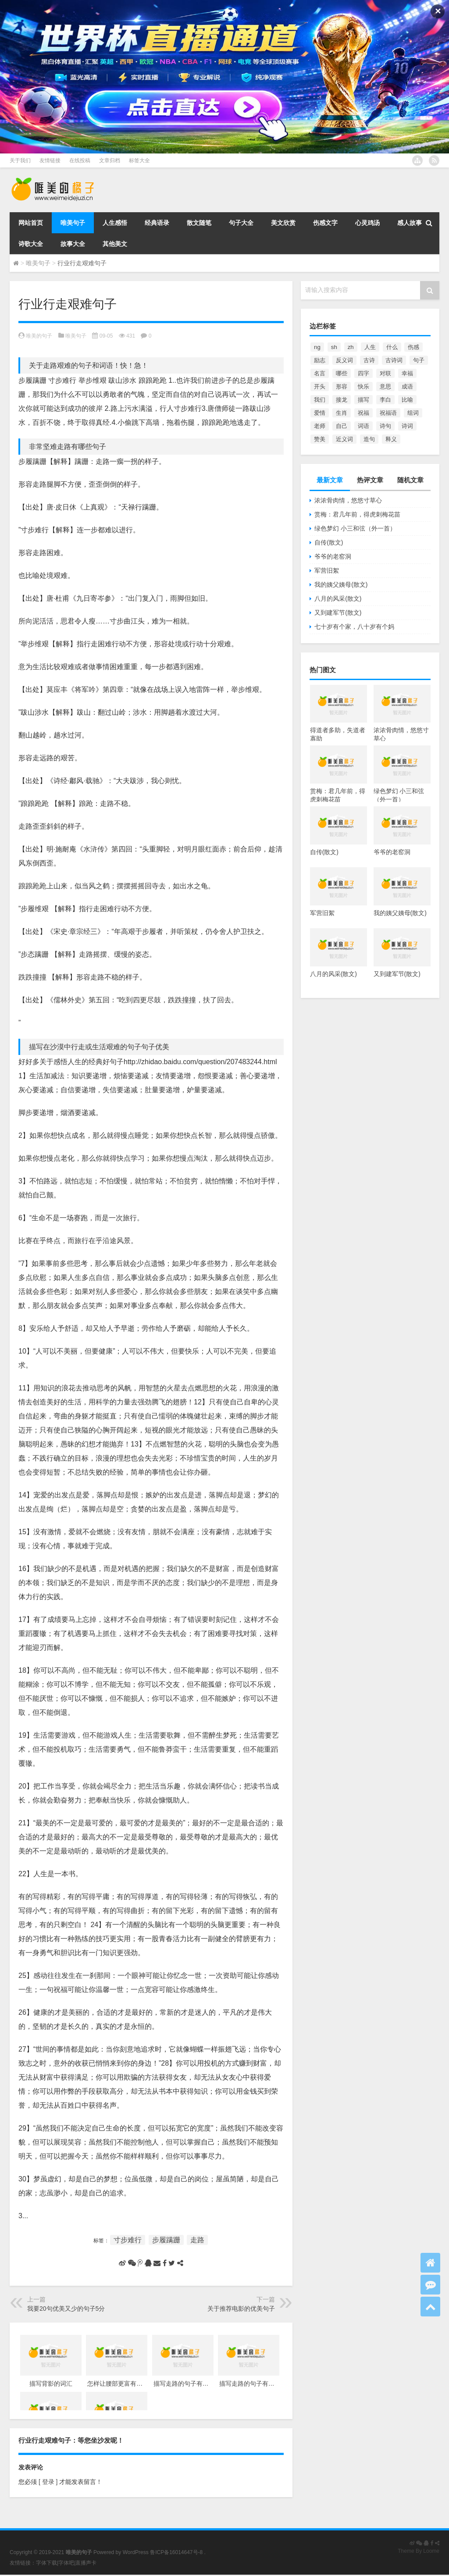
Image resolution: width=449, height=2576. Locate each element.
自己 (341, 426)
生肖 (341, 413)
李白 (385, 399)
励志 (319, 360)
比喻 (407, 399)
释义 (391, 439)
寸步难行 (128, 2240)
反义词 (344, 360)
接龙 (341, 399)
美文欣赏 (283, 222)
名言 (319, 373)
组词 (413, 413)
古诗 (369, 360)
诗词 (407, 426)
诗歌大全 (30, 243)
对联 (385, 373)
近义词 (344, 439)
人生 (370, 347)
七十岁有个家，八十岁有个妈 (354, 626)
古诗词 (394, 360)
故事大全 (73, 243)
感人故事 (409, 222)
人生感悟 (115, 222)
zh (351, 347)
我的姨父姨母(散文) (340, 584)
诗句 (385, 426)
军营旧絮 (326, 570)
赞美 (319, 439)
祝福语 (388, 413)
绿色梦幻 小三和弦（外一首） (355, 528)
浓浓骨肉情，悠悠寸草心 (348, 500)
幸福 (407, 373)
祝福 (363, 413)
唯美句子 (73, 222)
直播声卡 (85, 2563)
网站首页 (30, 222)
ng (317, 347)
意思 (385, 386)
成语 (407, 386)
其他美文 (115, 243)
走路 (197, 2240)
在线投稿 (79, 160)
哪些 (341, 373)
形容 (341, 386)
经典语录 (157, 222)
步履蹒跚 (166, 2240)
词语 (363, 426)
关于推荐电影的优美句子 (241, 2308)
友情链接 (50, 160)
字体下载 (46, 2563)
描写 (363, 399)
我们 (319, 399)
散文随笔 (199, 222)
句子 (418, 360)
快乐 (363, 386)
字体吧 (66, 2563)
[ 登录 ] (48, 2481)
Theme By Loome (418, 2551)
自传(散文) (328, 542)
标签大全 (139, 160)
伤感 (413, 347)
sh (334, 347)
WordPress (136, 2552)
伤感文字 (325, 222)
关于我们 (20, 160)
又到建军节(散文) (337, 612)
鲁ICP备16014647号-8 (176, 2552)
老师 (319, 426)
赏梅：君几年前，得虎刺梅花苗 (357, 514)
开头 (319, 386)
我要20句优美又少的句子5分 (66, 2308)
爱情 (319, 413)
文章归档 (109, 160)
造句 (369, 439)
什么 (392, 347)
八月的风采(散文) (337, 598)
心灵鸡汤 (367, 222)
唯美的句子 (39, 336)
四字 (363, 373)
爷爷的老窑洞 (332, 556)
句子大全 (241, 222)
